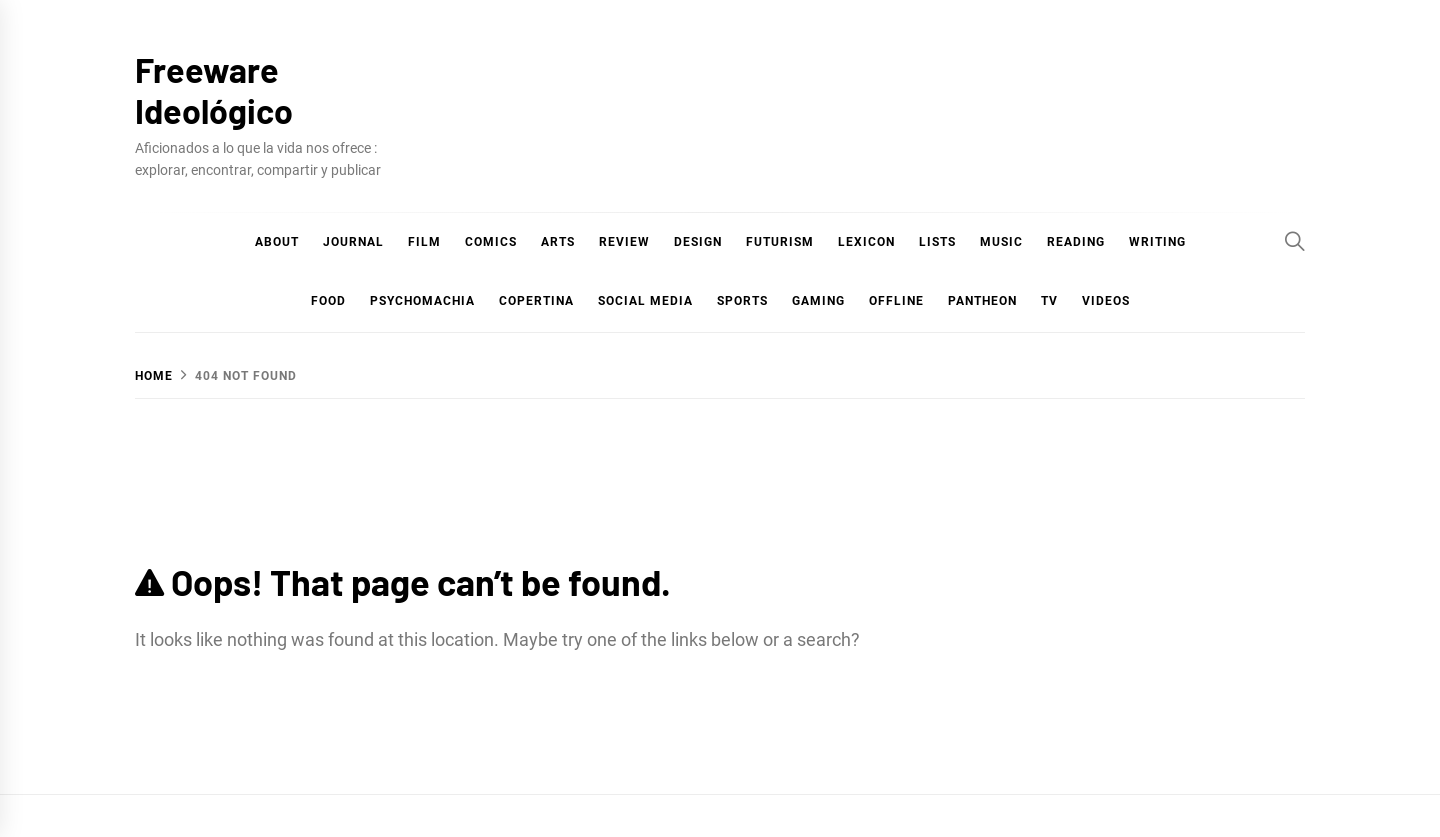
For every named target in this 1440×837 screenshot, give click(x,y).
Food (328, 301)
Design (698, 242)
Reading (1076, 242)
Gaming (818, 301)
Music (1001, 242)
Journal (353, 242)
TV (1049, 301)
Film (424, 242)
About (277, 242)
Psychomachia (422, 301)
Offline (896, 301)
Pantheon (982, 301)
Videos (1106, 301)
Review (624, 242)
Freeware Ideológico (214, 90)
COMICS (491, 242)
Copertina (536, 301)
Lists (937, 242)
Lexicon (866, 242)
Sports (742, 301)
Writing (1157, 242)
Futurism (780, 242)
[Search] (1295, 241)
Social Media (645, 301)
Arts (558, 242)
